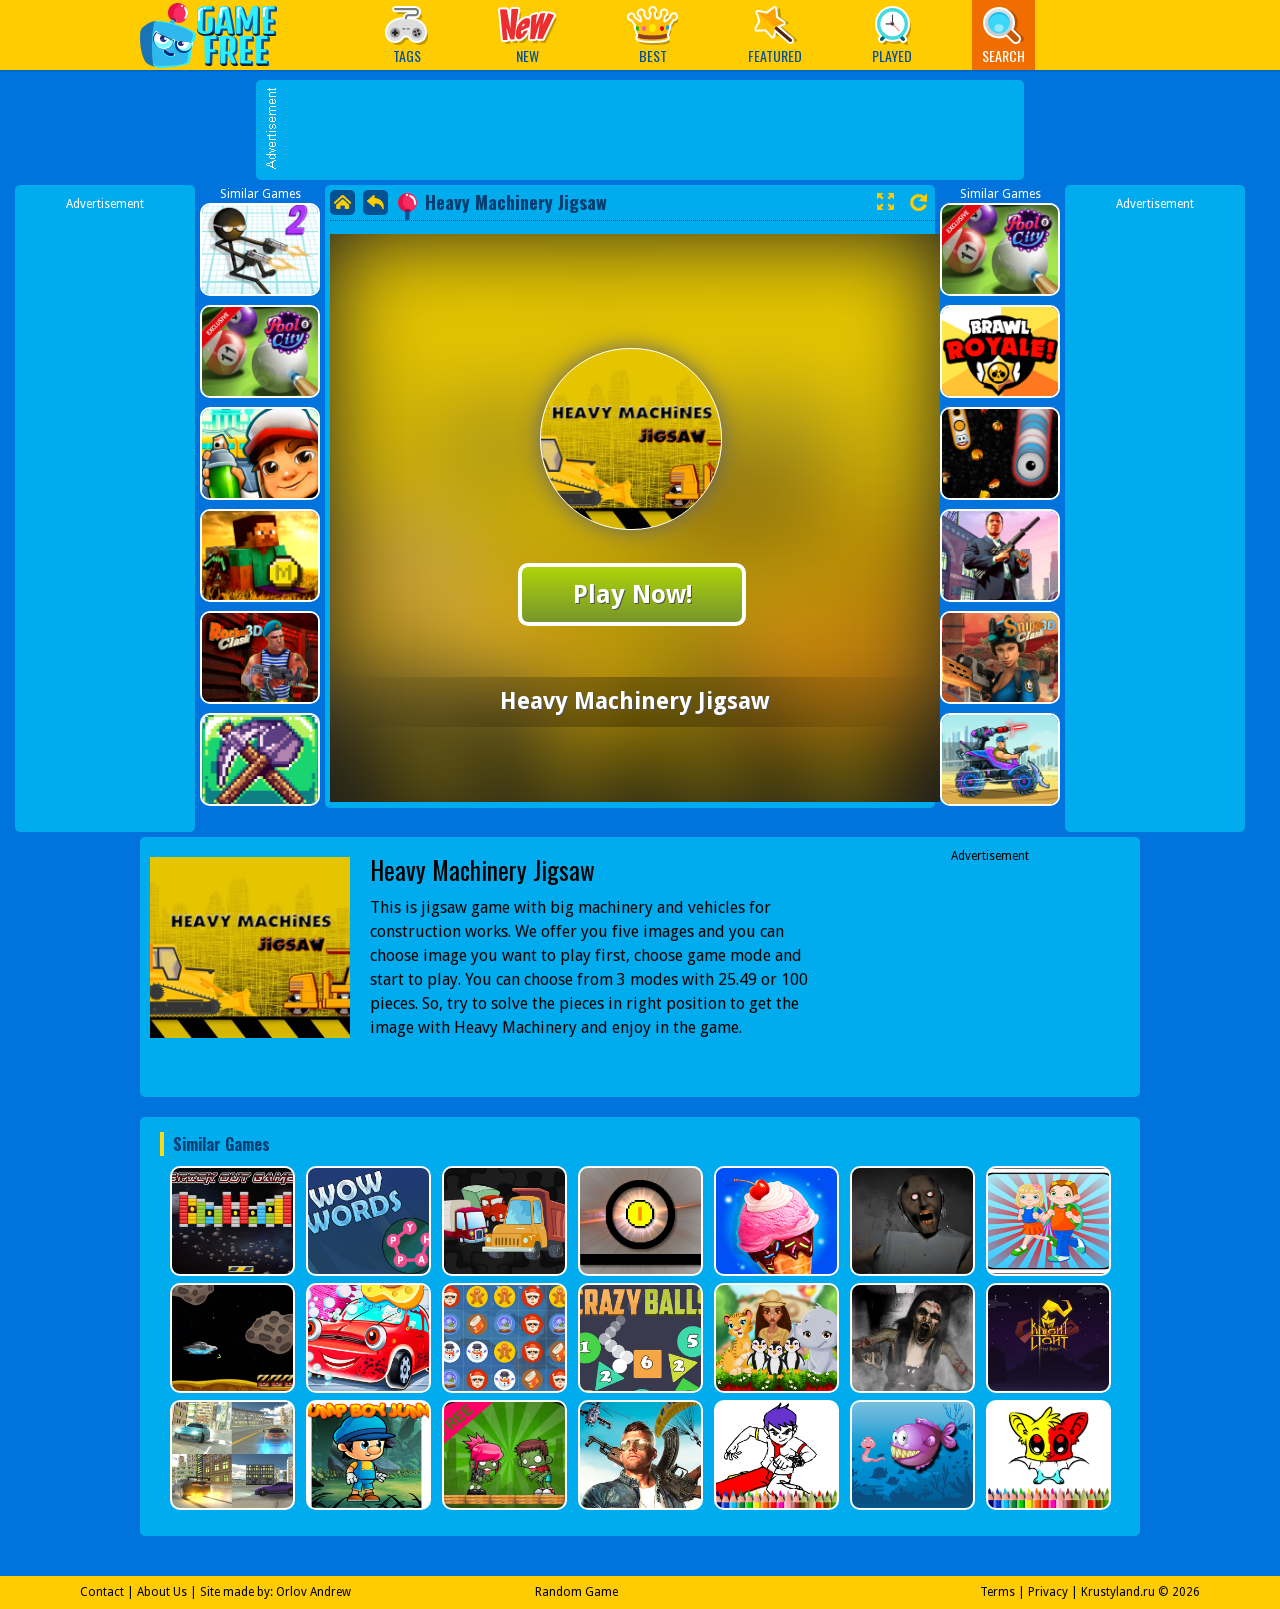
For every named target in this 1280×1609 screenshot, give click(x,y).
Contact (102, 1592)
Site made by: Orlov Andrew (275, 1592)
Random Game (576, 1592)
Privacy (1048, 1592)
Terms (997, 1592)
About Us (162, 1592)
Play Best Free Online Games (218, 34)
